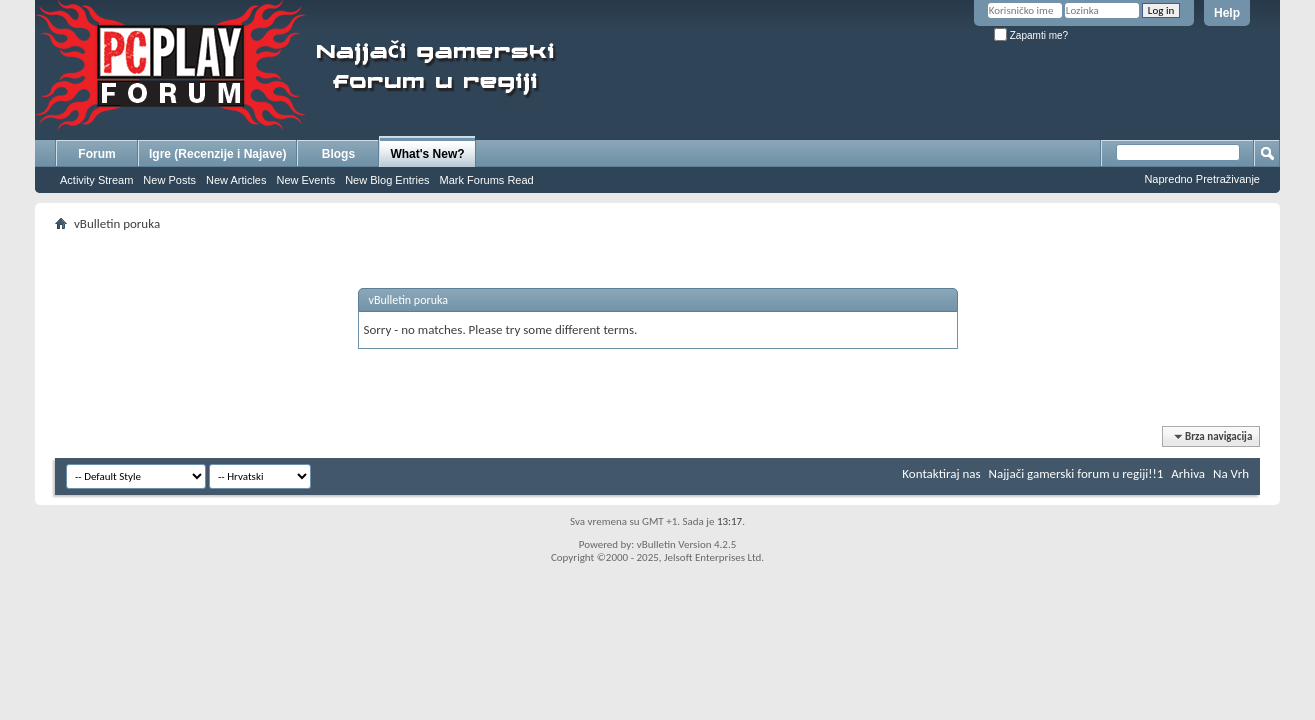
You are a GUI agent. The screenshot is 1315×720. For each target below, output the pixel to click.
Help (1227, 13)
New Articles (236, 180)
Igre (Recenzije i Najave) (217, 154)
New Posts (169, 180)
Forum (96, 154)
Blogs (338, 154)
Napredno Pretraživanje (1202, 179)
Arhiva (1188, 473)
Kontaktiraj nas (941, 473)
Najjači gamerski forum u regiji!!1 (1076, 473)
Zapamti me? (1031, 35)
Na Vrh (1231, 473)
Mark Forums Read (487, 180)
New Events (305, 180)
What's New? (427, 154)
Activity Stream (96, 180)
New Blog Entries (387, 180)
